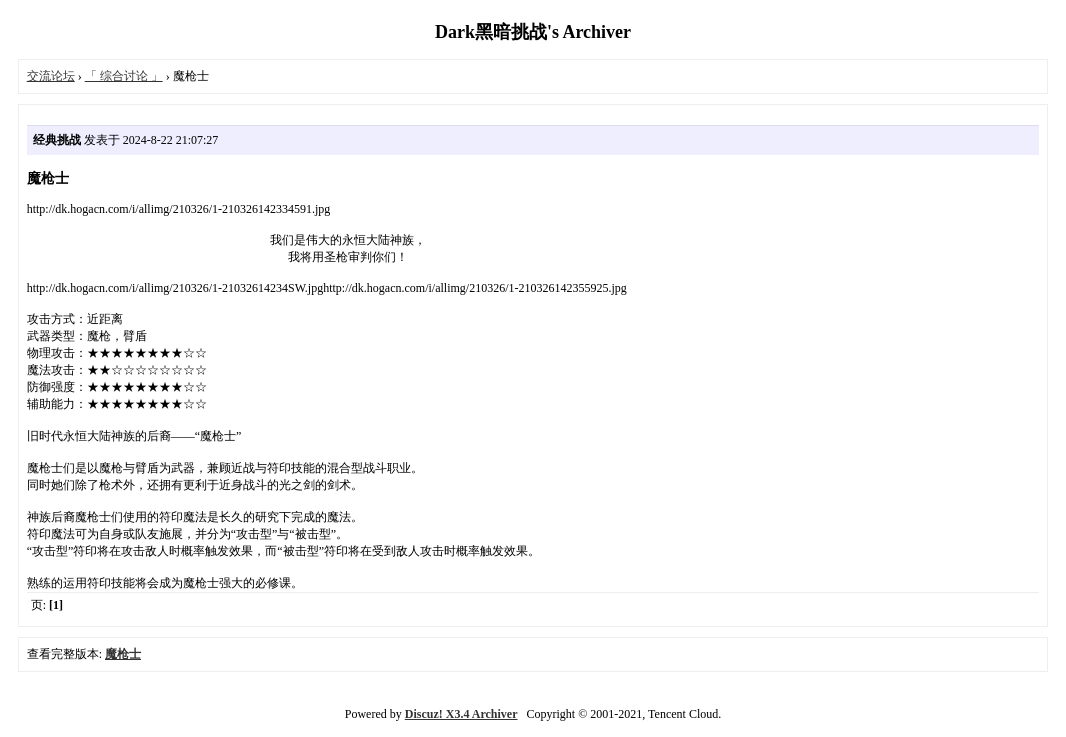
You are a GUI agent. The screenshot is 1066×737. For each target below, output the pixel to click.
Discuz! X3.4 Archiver (461, 714)
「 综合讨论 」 (124, 76)
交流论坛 (51, 76)
